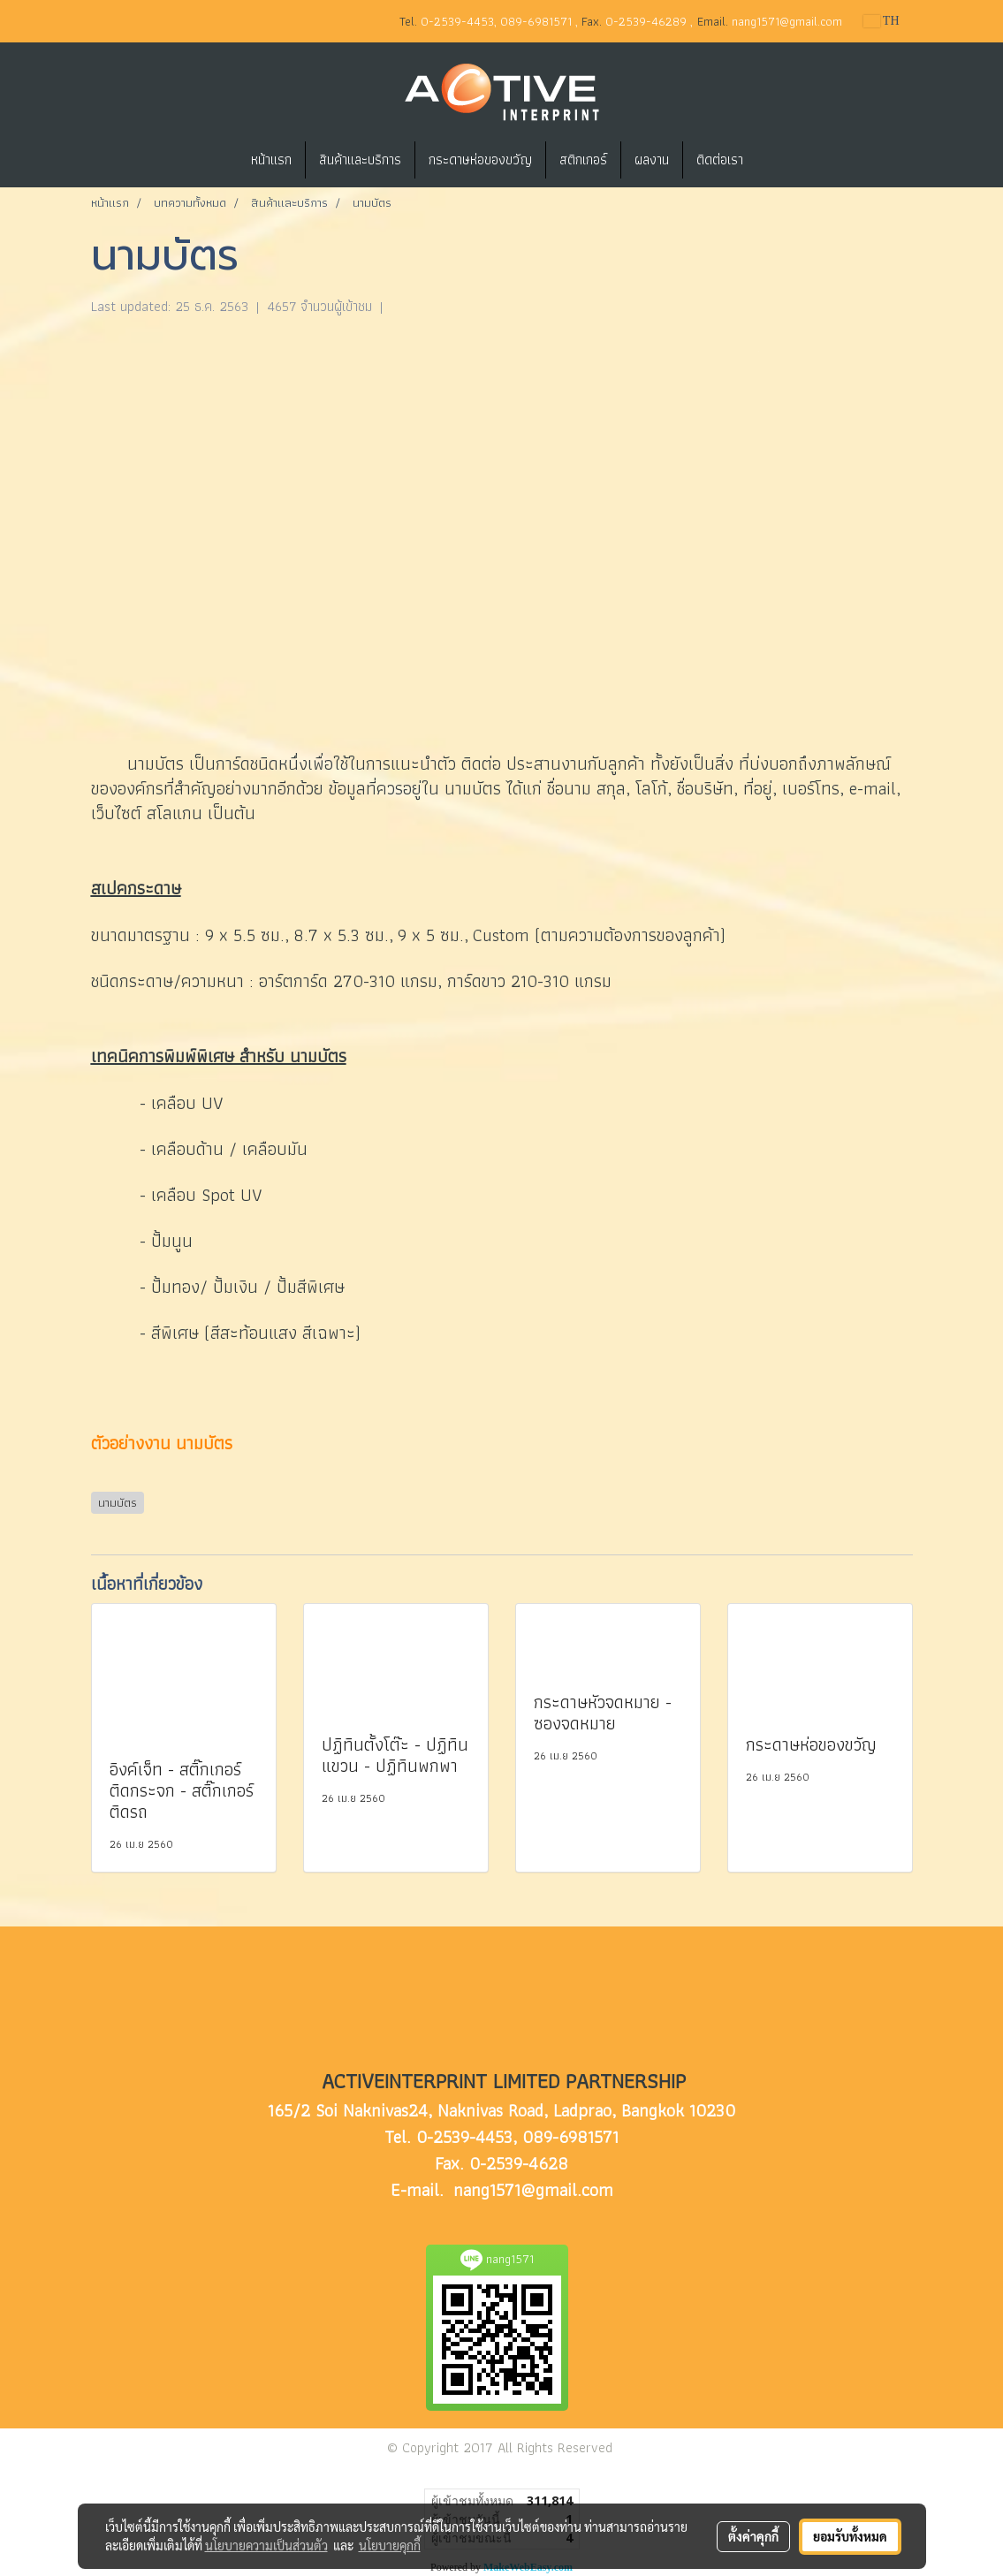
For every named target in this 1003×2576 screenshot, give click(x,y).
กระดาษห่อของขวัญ (480, 159)
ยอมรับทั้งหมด (850, 2536)
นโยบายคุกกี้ (390, 2545)
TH (881, 20)
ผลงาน (651, 159)
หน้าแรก (271, 159)
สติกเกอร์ (583, 159)
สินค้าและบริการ (360, 159)
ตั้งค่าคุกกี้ (753, 2536)
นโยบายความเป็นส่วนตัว (266, 2545)
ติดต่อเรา (719, 159)
